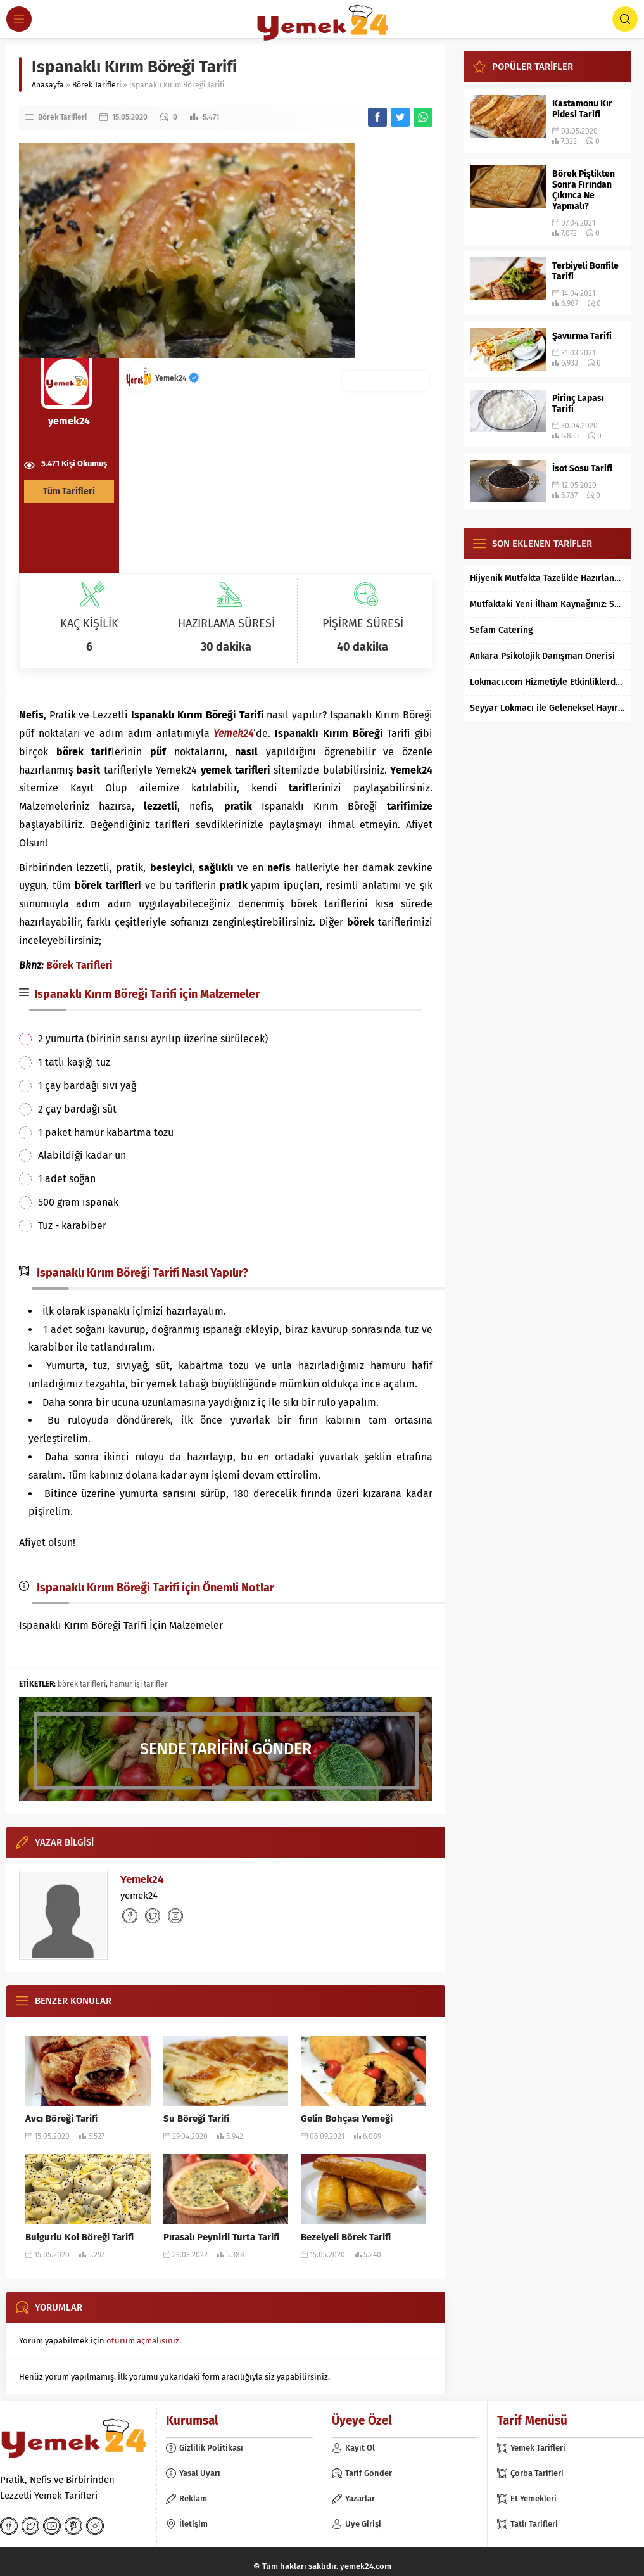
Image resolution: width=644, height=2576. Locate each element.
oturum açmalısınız (142, 2340)
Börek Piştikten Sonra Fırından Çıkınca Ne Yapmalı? (583, 190)
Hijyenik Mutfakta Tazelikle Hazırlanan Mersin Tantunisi (547, 578)
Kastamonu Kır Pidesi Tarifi (582, 109)
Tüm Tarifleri (69, 491)
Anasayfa (48, 84)
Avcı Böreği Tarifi (61, 2118)
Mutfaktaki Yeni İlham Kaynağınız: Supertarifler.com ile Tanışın (547, 604)
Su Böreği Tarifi (196, 2118)
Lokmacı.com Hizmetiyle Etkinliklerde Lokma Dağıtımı (547, 682)
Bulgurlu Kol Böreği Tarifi (79, 2237)
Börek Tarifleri (96, 84)
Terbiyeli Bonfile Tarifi (585, 271)
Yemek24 (177, 378)
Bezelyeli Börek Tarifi (346, 2237)
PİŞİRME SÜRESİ (362, 623)
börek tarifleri (82, 1684)
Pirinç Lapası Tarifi (578, 403)
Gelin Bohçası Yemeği (347, 2118)
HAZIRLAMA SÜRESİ (226, 623)
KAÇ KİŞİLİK (89, 623)
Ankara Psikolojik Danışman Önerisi (542, 656)
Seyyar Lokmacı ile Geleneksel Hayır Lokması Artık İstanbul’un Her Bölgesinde (547, 708)
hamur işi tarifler (139, 1684)
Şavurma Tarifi (582, 336)
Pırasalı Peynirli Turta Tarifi (221, 2237)
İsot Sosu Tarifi (582, 468)
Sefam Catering (501, 630)
